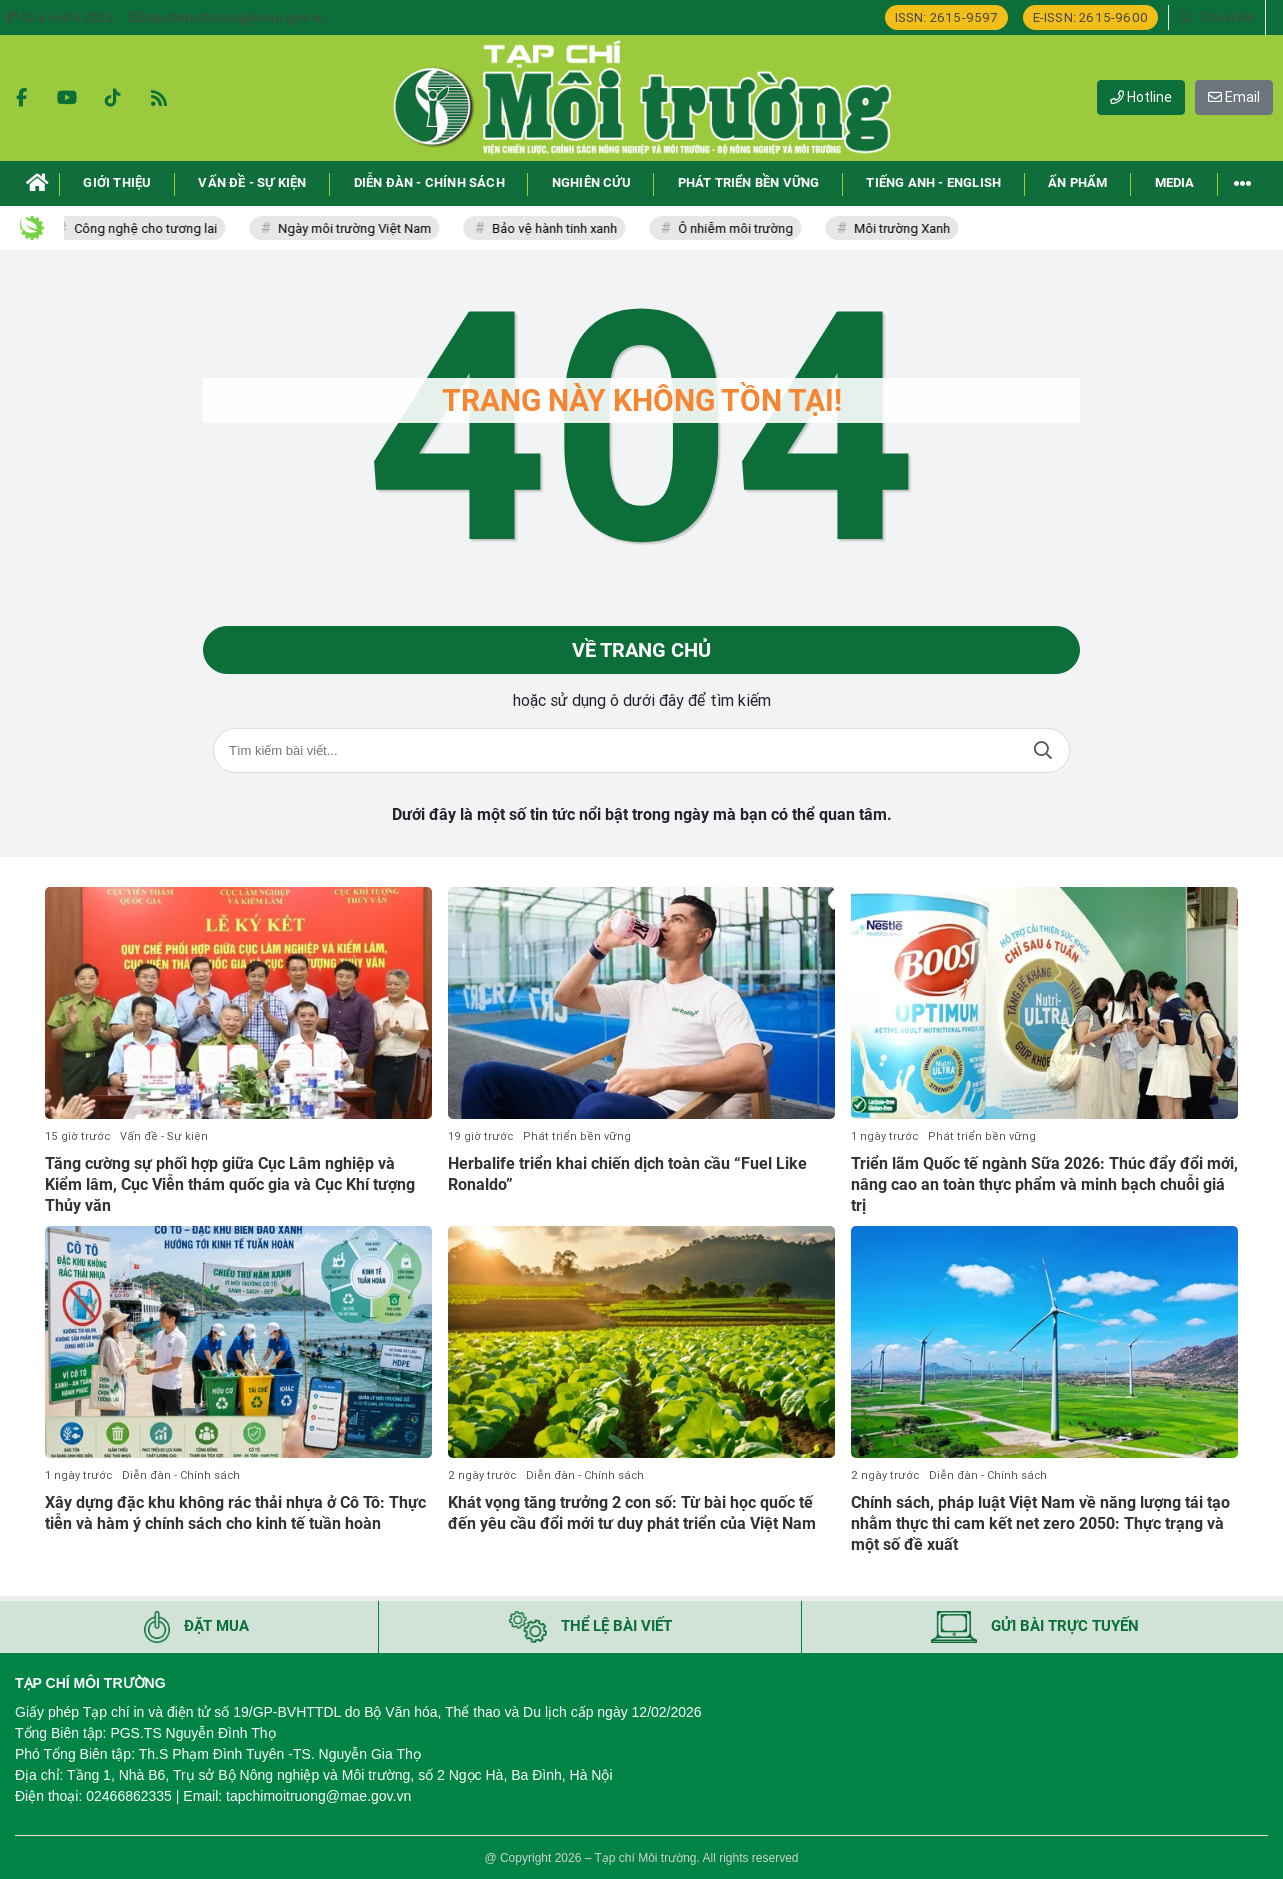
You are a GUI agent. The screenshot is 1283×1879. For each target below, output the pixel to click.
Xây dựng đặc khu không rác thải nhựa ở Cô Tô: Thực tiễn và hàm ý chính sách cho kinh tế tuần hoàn (235, 1513)
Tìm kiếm (1043, 750)
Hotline (1141, 97)
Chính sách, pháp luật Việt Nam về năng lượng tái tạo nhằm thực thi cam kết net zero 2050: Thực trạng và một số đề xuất (1040, 1523)
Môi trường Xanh (911, 228)
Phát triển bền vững (577, 1136)
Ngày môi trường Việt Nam (363, 228)
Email (1234, 97)
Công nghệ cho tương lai (154, 228)
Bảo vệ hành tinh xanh (563, 228)
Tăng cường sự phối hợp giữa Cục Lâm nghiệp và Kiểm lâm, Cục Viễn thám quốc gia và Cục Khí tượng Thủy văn (230, 1184)
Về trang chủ (641, 650)
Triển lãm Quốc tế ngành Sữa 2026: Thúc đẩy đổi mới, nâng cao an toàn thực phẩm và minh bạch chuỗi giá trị (1044, 1184)
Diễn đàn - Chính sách (181, 1475)
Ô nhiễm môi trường (744, 228)
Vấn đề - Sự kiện (164, 1136)
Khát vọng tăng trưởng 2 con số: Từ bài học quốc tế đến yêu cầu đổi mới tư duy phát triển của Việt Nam (632, 1513)
